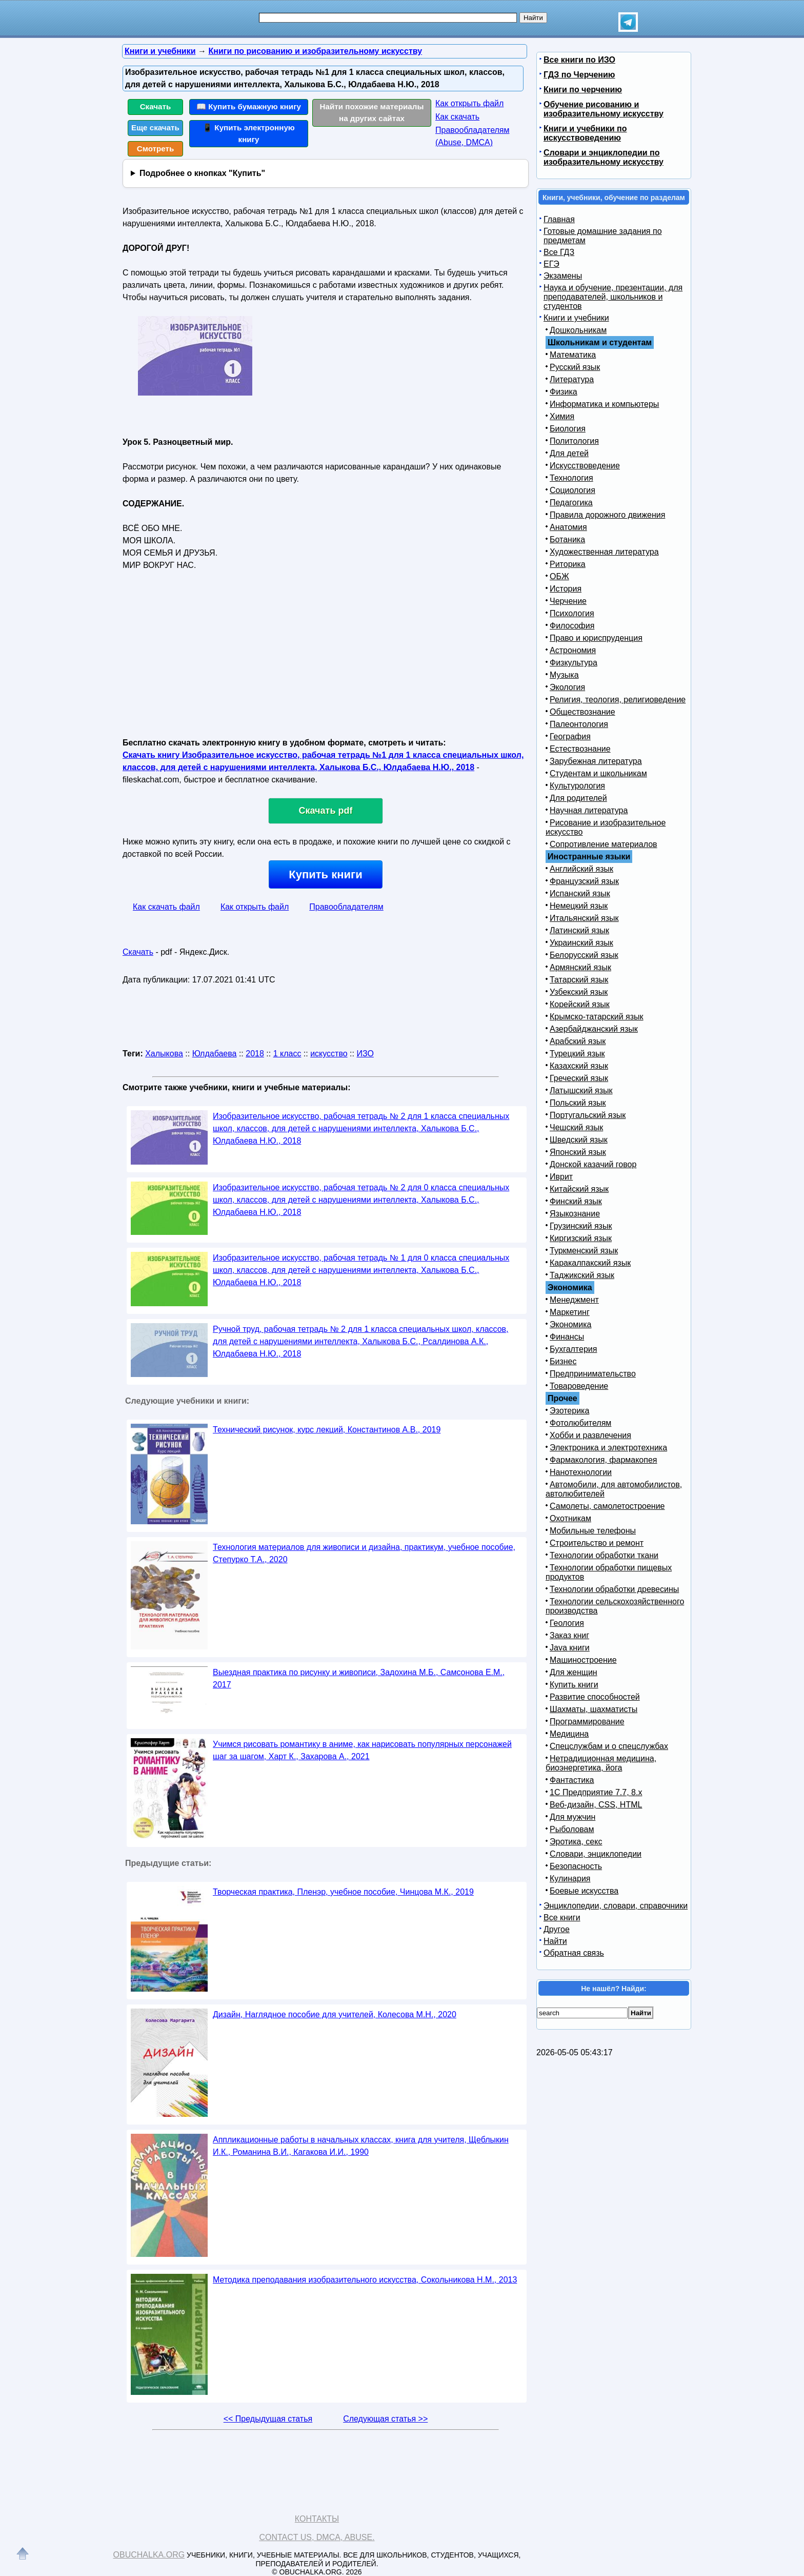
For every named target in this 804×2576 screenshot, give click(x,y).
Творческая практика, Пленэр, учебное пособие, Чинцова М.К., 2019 (343, 1891)
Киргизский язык (581, 1238)
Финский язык (576, 1201)
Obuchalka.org (149, 2554)
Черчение (568, 601)
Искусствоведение (585, 465)
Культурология (577, 785)
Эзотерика (569, 1410)
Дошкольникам (578, 330)
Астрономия (573, 650)
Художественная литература (604, 551)
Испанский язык (580, 893)
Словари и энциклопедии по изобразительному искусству (604, 157)
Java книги (570, 1647)
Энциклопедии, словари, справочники (616, 1905)
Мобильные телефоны (593, 1530)
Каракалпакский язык (590, 1262)
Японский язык (578, 1152)
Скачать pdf (326, 810)
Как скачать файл (166, 906)
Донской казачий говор (593, 1164)
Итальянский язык (584, 918)
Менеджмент (574, 1299)
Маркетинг (570, 1312)
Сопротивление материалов (603, 844)
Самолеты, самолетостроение (607, 1506)
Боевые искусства (584, 1890)
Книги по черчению (583, 89)
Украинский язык (581, 942)
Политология (574, 441)
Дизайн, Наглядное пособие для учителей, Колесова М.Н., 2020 (334, 2014)
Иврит (561, 1176)
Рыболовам (572, 1829)
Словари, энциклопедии (595, 1854)
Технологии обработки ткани (604, 1555)
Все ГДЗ (559, 252)
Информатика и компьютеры (604, 404)
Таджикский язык (582, 1275)
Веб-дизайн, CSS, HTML (596, 1804)
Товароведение (579, 1386)
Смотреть (155, 148)
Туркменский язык (584, 1250)
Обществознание (582, 711)
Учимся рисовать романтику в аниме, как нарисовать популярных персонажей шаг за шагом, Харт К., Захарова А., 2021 (362, 1750)
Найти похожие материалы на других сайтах (372, 112)
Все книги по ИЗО (579, 59)
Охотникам (570, 1518)
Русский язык (575, 367)
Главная (559, 219)
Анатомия (568, 527)
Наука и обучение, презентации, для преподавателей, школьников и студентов (613, 296)
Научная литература (589, 810)
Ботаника (567, 539)
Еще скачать (155, 127)
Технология (571, 478)
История (565, 588)
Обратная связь (574, 1953)
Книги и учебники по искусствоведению (585, 133)
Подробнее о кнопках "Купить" (202, 173)
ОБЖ (559, 576)
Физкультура (573, 662)
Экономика (571, 1324)
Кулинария (570, 1878)
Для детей (569, 453)
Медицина (569, 1733)
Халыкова (164, 1053)
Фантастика (572, 1780)
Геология (567, 1623)
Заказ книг (569, 1635)
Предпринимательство (593, 1373)
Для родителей (578, 798)
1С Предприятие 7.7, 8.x (596, 1792)
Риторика (568, 564)
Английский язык (581, 868)
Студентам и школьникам (598, 773)
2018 (255, 1053)
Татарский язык (579, 979)
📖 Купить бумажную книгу (248, 106)
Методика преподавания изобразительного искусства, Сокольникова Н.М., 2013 (365, 2279)
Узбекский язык (579, 992)
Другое (557, 1929)
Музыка (564, 675)
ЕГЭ (551, 264)
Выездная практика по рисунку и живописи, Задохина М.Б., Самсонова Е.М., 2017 (359, 1678)
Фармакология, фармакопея (603, 1460)
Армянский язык (580, 967)
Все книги (562, 1917)
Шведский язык (579, 1139)
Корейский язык (580, 1004)
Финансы (567, 1336)
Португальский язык (588, 1115)
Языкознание (575, 1213)
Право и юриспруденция (596, 638)
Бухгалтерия (573, 1349)
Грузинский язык (581, 1226)
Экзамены (563, 275)
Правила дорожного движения (607, 514)
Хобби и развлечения (590, 1435)
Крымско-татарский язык (597, 1016)
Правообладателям (346, 906)
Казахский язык (579, 1065)
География (570, 736)
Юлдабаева (214, 1053)
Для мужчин (572, 1817)
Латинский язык (579, 930)
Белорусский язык (584, 955)
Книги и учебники (576, 317)
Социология (572, 490)
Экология (567, 687)
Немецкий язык (579, 905)
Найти (555, 1941)
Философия (572, 625)
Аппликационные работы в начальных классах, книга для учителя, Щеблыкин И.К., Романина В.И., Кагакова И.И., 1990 (361, 2145)
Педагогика (571, 502)
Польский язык (578, 1102)
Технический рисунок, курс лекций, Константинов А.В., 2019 (326, 1429)
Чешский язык (576, 1127)
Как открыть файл (469, 103)
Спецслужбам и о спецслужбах (609, 1746)
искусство (328, 1053)
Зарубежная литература (596, 761)
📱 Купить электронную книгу (249, 133)
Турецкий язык (577, 1053)
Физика (563, 391)
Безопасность (576, 1866)
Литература (572, 379)
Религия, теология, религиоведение (618, 699)
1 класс (287, 1053)
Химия (562, 416)
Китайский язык (579, 1189)
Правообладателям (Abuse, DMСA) (472, 136)
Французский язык (584, 881)
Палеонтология (579, 724)
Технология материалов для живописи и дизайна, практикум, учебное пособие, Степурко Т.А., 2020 (364, 1553)
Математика (573, 354)
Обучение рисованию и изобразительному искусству (604, 109)
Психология (572, 613)
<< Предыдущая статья (268, 2418)
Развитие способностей (595, 1697)
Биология (568, 428)
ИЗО (364, 1053)
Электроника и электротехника (608, 1447)
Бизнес (563, 1361)
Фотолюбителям (580, 1423)
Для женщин (573, 1672)
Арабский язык (578, 1041)
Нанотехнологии (581, 1472)
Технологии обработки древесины (614, 1589)
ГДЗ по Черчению (579, 74)
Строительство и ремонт (597, 1543)
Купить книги (325, 874)
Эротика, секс (576, 1841)
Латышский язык (581, 1090)
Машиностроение (583, 1660)
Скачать (155, 106)
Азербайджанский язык (594, 1029)
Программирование (587, 1721)
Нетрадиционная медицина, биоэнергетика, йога (601, 1763)
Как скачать (457, 116)
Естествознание (580, 748)
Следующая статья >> (385, 2418)
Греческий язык (579, 1078)
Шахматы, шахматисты (593, 1709)
